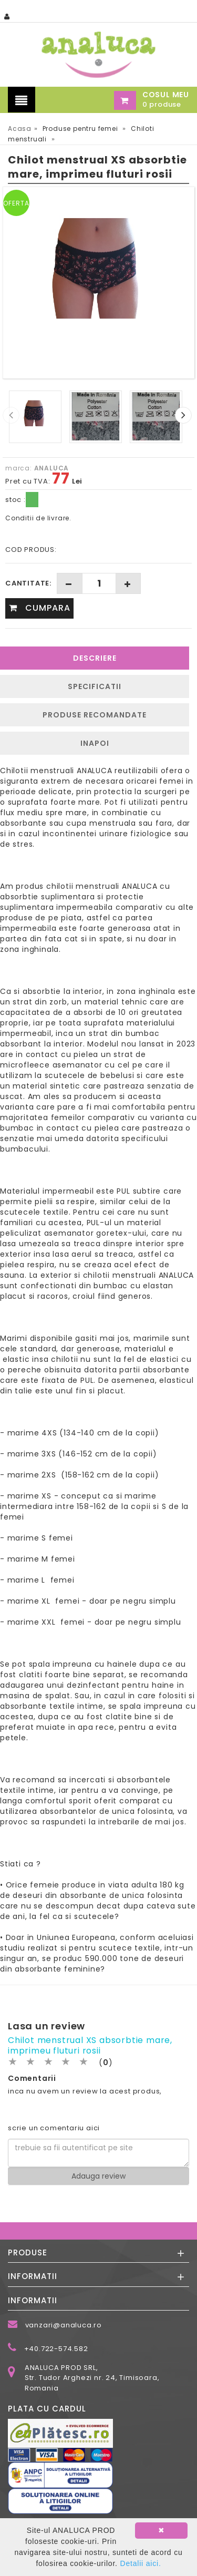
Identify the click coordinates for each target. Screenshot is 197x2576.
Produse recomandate (95, 715)
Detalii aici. (140, 2563)
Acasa (20, 128)
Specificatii (94, 686)
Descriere (95, 658)
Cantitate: (28, 583)
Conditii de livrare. (38, 518)
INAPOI (94, 743)
